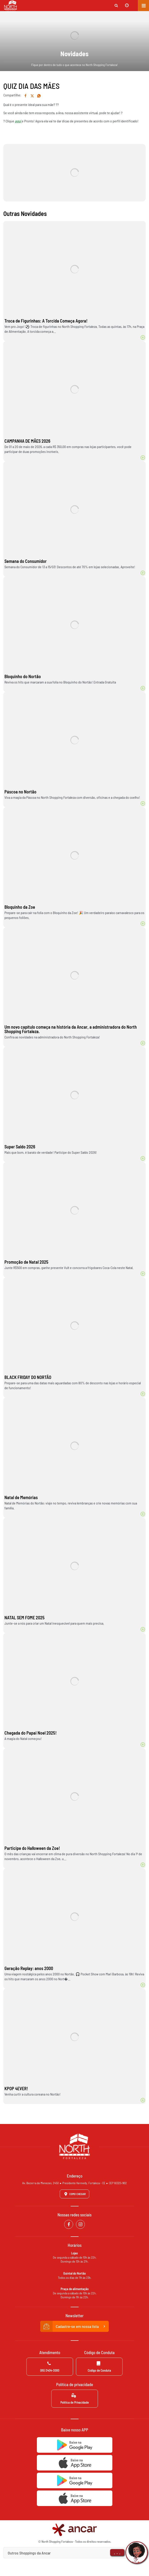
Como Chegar (74, 2194)
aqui (18, 121)
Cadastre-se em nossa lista (74, 2326)
